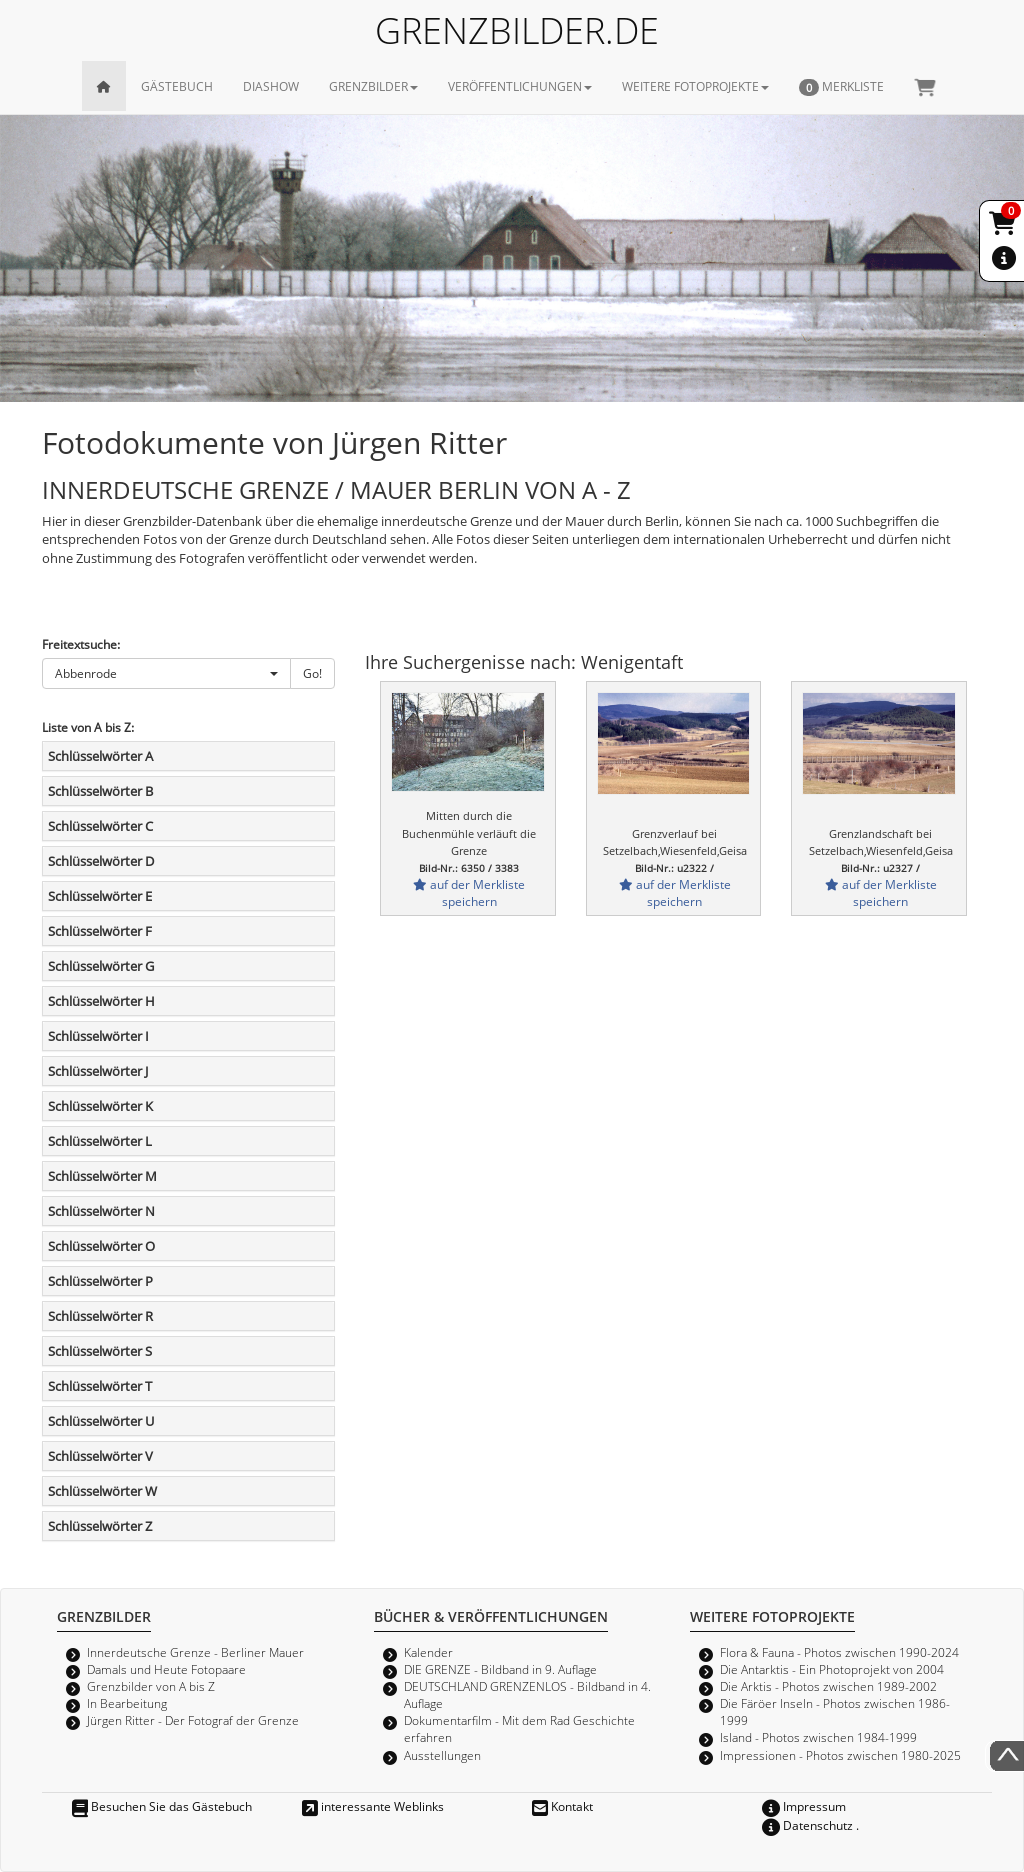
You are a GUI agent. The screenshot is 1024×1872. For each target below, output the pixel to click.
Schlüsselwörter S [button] (100, 1351)
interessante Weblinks (373, 1806)
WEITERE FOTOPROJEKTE (695, 86)
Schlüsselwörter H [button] (101, 1001)
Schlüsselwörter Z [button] (100, 1526)
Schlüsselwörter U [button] (101, 1421)
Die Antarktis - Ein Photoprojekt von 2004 (832, 1669)
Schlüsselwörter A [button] (100, 756)
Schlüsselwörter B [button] (100, 791)
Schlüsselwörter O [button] (101, 1246)
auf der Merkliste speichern (469, 892)
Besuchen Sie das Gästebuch (162, 1806)
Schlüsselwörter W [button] (102, 1491)
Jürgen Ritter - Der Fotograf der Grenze (193, 1720)
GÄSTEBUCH (177, 86)
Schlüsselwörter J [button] (98, 1071)
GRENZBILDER (373, 86)
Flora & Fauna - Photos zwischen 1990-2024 (839, 1652)
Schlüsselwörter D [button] (101, 861)
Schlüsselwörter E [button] (100, 896)
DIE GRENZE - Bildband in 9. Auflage (500, 1669)
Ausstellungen (442, 1755)
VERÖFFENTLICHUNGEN (520, 86)
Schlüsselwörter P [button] (100, 1281)
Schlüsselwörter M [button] (102, 1176)
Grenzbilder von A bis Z (151, 1686)
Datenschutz (807, 1825)
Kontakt (562, 1806)
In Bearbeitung (127, 1703)
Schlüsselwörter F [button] (100, 931)
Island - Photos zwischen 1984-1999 (818, 1737)
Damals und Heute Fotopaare (166, 1669)
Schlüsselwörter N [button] (101, 1211)
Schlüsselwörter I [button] (98, 1036)
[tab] (188, 756)
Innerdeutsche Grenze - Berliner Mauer (195, 1652)
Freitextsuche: (81, 644)
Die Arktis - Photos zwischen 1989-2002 (828, 1686)
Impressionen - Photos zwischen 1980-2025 (840, 1755)
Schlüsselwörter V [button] (100, 1456)
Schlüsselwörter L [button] (100, 1141)
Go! (312, 673)
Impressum (804, 1806)
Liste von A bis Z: (88, 727)
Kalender (428, 1652)
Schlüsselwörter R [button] (100, 1316)
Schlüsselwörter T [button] (100, 1386)
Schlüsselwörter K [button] (100, 1106)
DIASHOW (271, 86)
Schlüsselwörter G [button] (101, 966)
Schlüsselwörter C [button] (100, 826)
